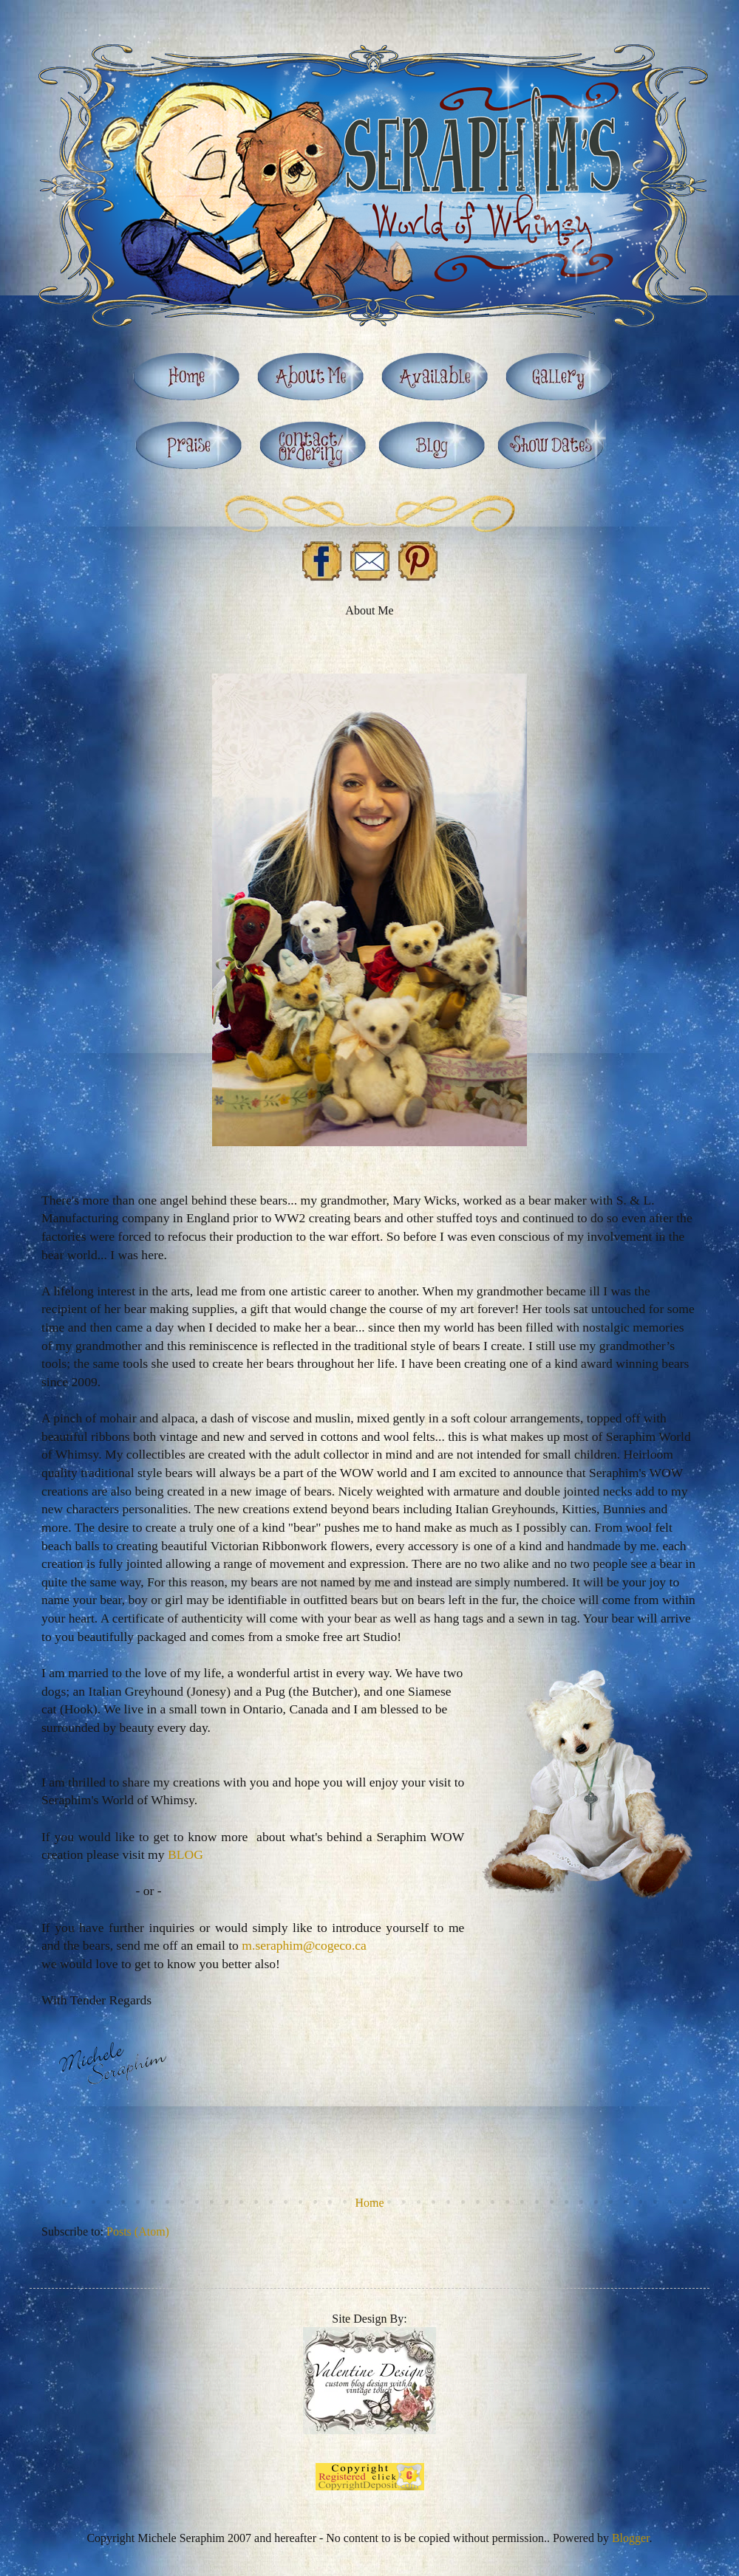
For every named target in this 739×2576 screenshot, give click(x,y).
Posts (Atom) (137, 2231)
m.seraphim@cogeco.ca (304, 1945)
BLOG (185, 1854)
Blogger (631, 2538)
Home (369, 2202)
